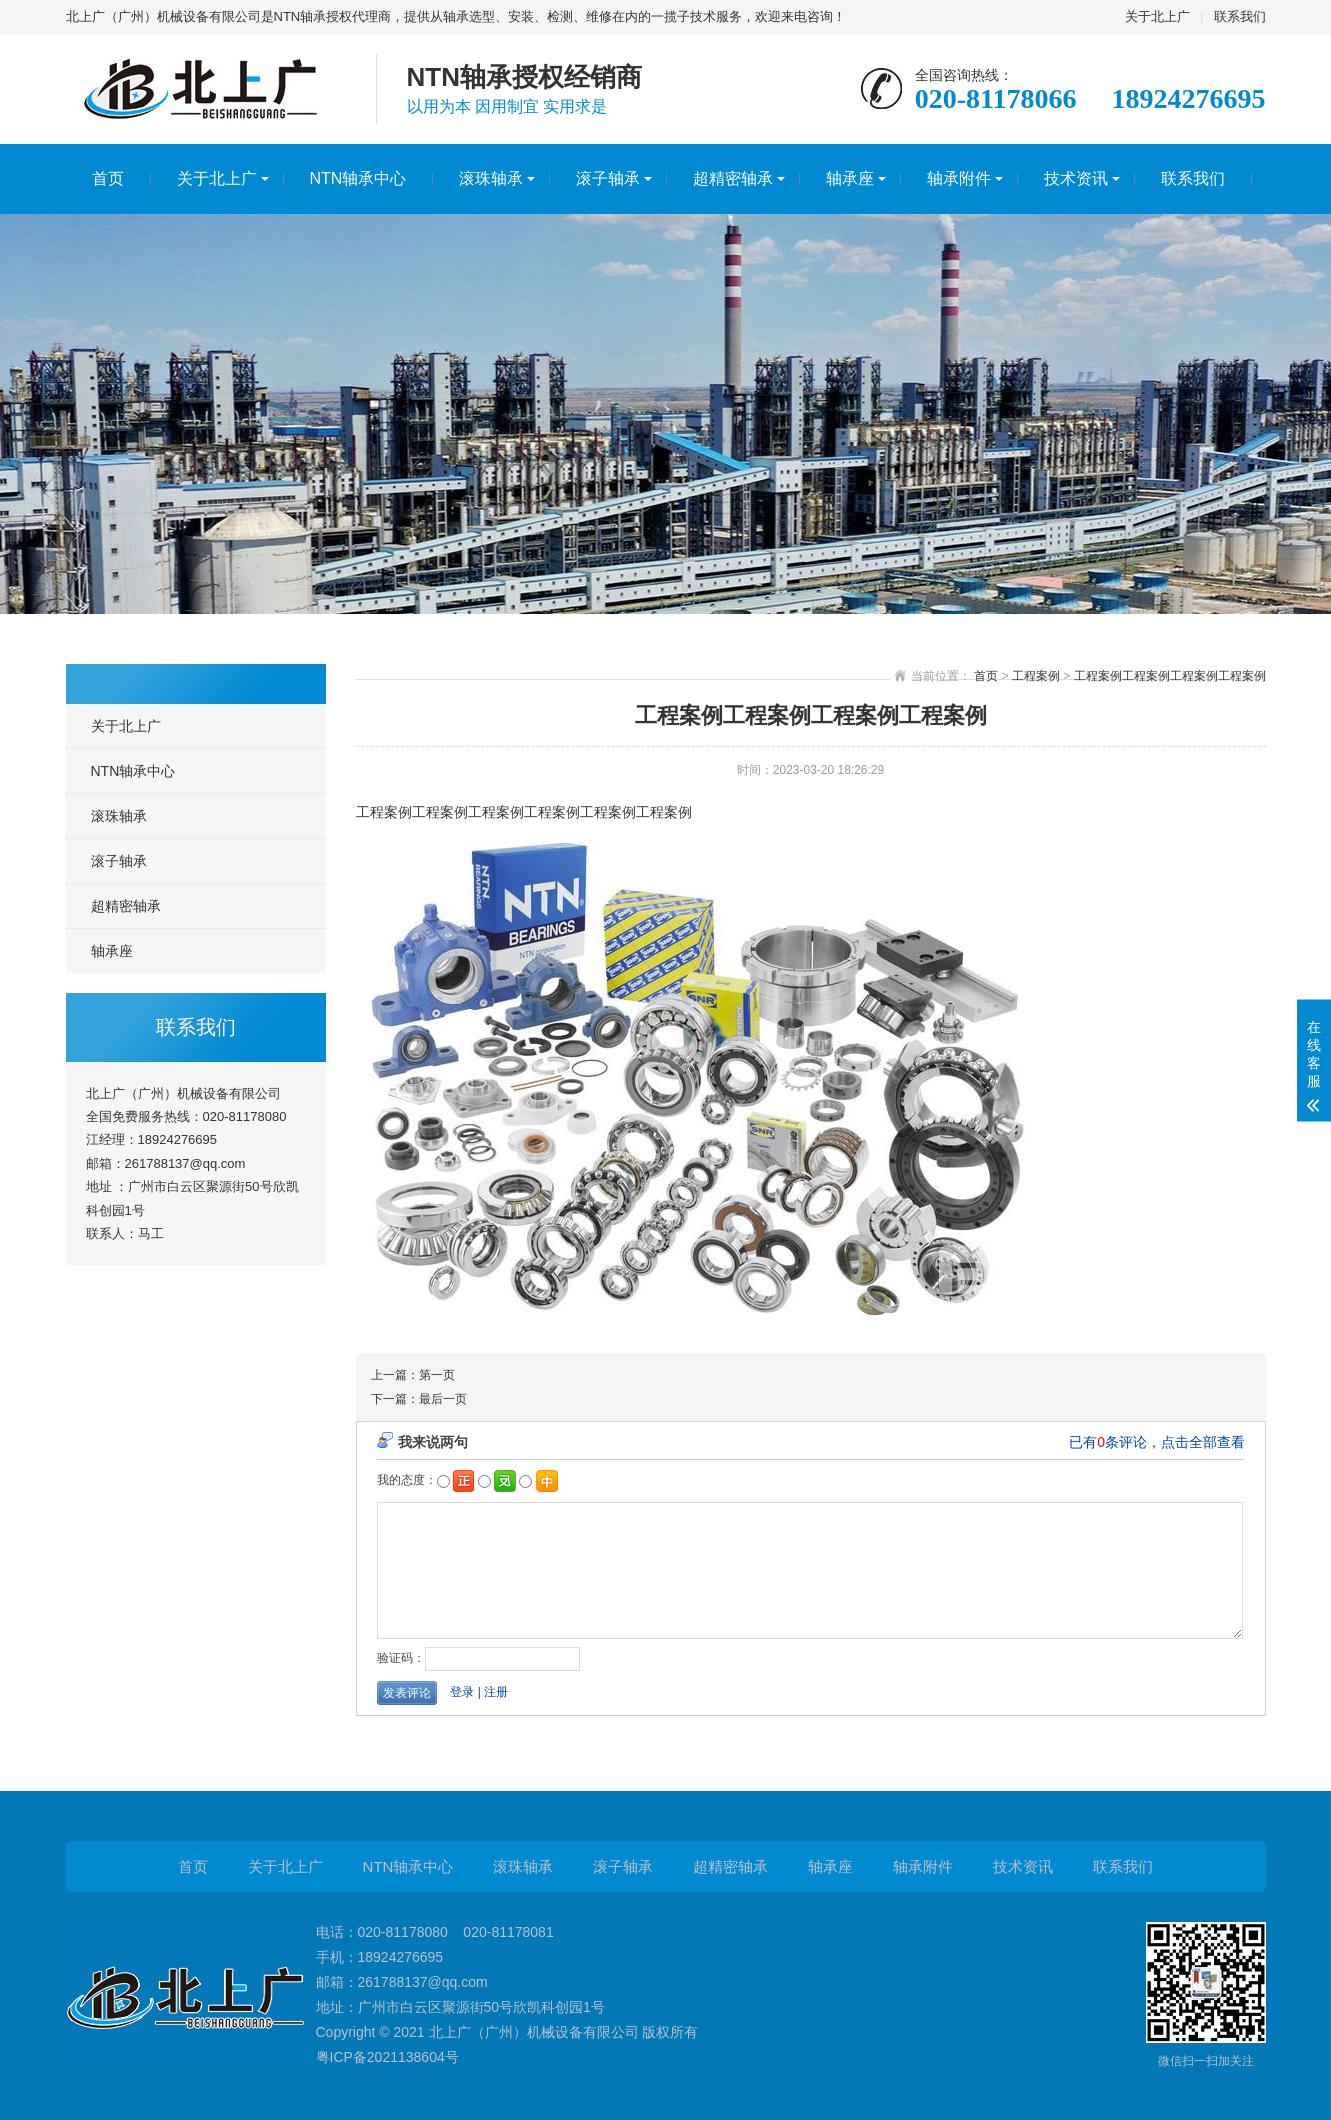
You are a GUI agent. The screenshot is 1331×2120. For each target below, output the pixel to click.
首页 (108, 178)
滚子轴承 (608, 178)
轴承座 (850, 178)
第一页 (437, 1375)
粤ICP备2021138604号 (387, 2057)
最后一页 (443, 1399)
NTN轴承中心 (358, 178)
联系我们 (1240, 16)
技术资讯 (1076, 178)
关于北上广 (1157, 16)
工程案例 (1036, 676)
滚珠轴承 (491, 178)
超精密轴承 (733, 178)
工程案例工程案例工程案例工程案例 (1170, 676)
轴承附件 (959, 178)
